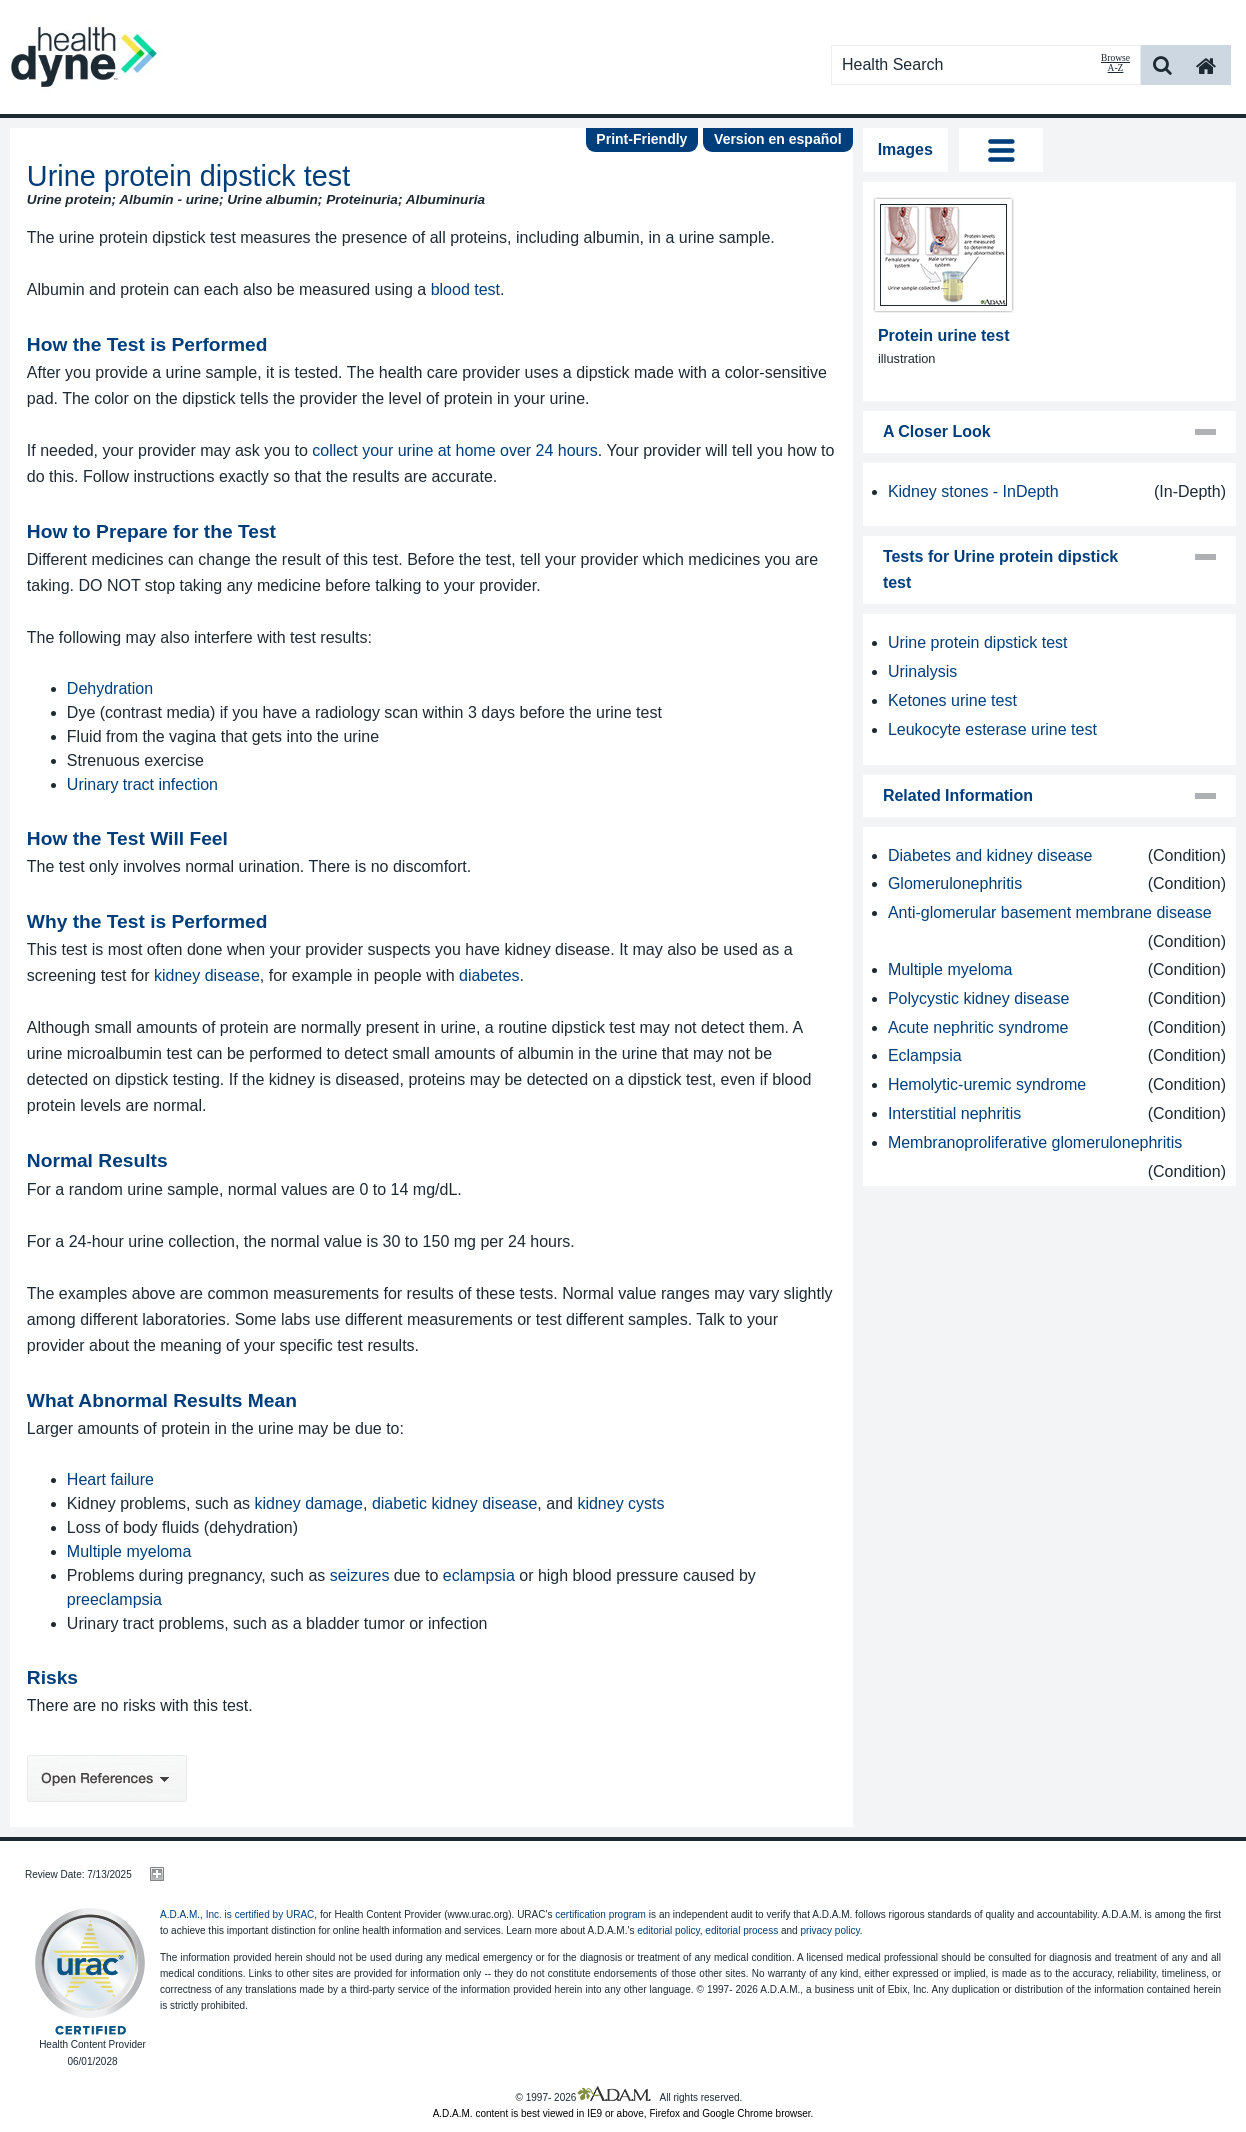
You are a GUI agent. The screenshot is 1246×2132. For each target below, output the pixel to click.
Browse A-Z (1115, 63)
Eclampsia (925, 1055)
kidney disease (207, 975)
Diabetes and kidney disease (990, 855)
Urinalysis (922, 671)
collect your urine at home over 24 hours (454, 450)
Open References (107, 1778)
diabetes (489, 975)
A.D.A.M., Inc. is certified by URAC (237, 1914)
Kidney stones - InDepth (973, 491)
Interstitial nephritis (954, 1113)
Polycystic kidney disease (978, 998)
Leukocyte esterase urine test (992, 729)
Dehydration (110, 688)
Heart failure (110, 1479)
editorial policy (668, 1930)
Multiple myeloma (129, 1551)
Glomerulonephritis (955, 883)
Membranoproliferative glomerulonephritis (1035, 1142)
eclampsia (479, 1575)
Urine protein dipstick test (978, 642)
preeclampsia (114, 1599)
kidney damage (309, 1503)
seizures (360, 1575)
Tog (1001, 150)
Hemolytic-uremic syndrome (987, 1084)
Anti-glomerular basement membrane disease (1050, 912)
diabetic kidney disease (454, 1503)
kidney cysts (620, 1503)
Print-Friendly (641, 139)
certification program (600, 1914)
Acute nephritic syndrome (978, 1027)
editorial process (741, 1930)
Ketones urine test (952, 700)
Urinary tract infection (142, 784)
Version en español (778, 139)
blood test (465, 289)
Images (905, 149)
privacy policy (829, 1930)
